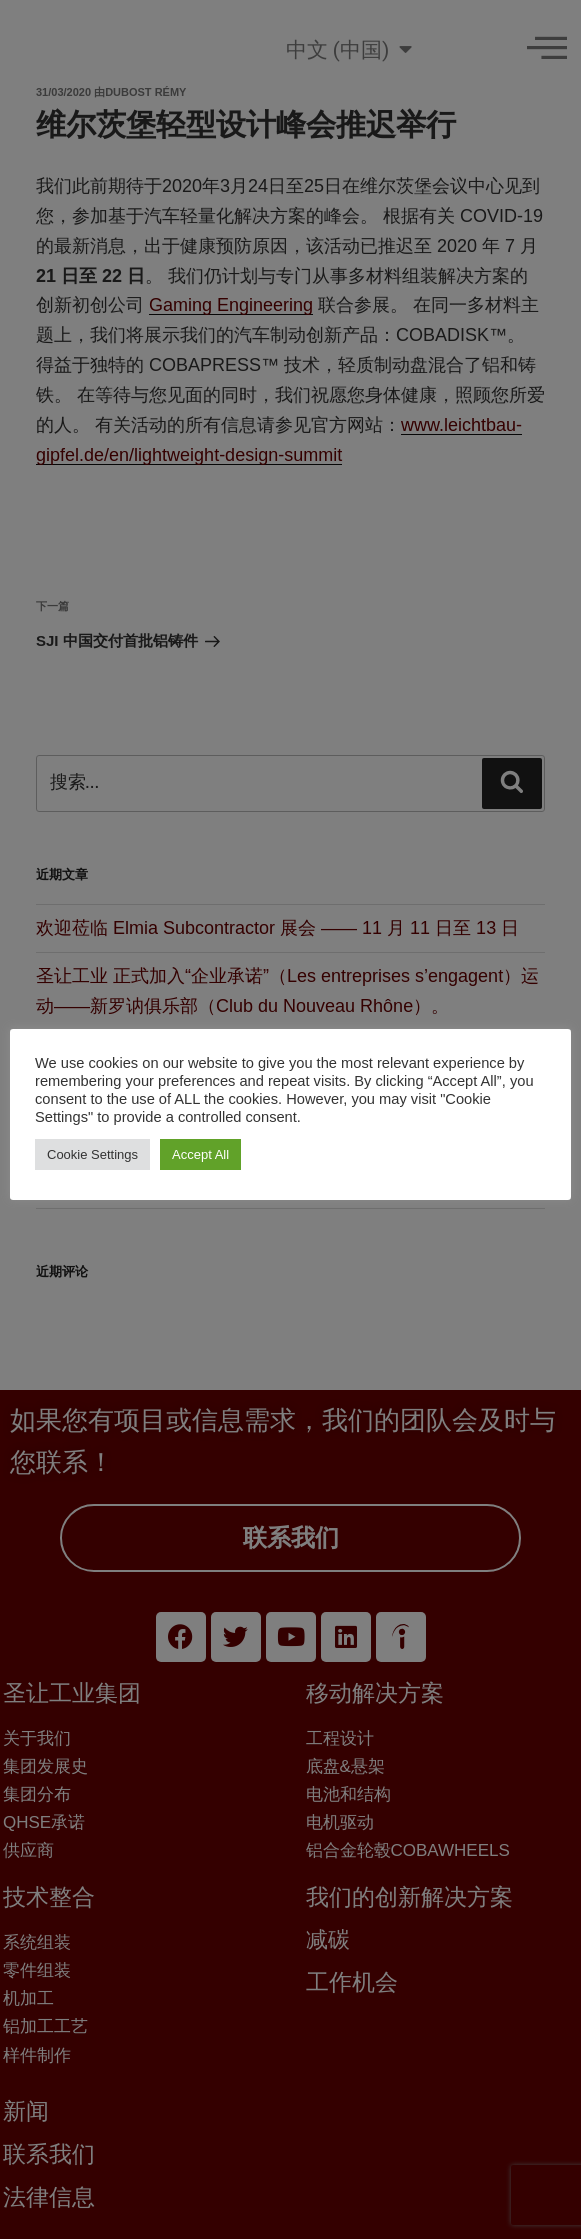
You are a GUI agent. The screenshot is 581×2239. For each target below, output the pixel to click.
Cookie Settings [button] (92, 1154)
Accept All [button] (200, 1154)
